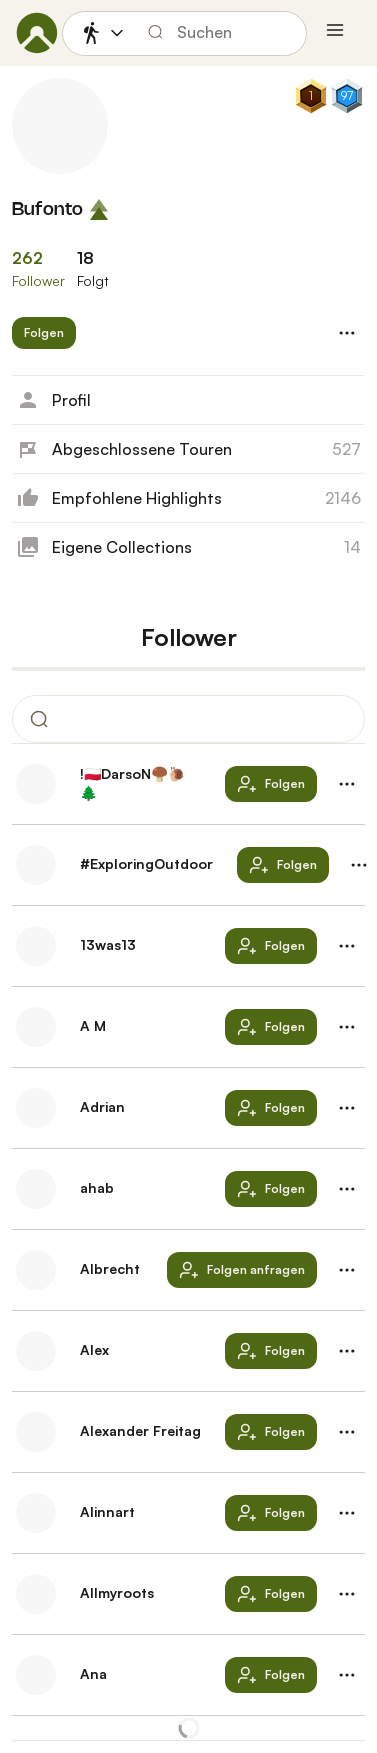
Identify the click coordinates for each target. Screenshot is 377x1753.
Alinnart (107, 1511)
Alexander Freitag (140, 1430)
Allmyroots (117, 1592)
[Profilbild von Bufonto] (60, 126)
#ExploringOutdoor (146, 863)
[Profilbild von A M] (36, 1027)
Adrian (102, 1106)
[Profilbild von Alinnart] (36, 1513)
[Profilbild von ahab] (36, 1189)
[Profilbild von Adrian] (36, 1108)
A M (93, 1025)
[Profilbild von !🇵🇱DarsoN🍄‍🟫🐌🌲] (36, 784)
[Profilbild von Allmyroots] (36, 1594)
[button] (44, 333)
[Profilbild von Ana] (36, 1675)
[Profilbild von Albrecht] (36, 1270)
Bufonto (47, 210)
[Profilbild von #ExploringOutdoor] (36, 865)
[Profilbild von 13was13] (36, 946)
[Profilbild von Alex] (36, 1351)
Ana (93, 1673)
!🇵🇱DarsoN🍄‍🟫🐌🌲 (132, 783)
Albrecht (110, 1268)
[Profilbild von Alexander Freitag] (36, 1432)
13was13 (108, 944)
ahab (97, 1187)
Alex (94, 1349)
